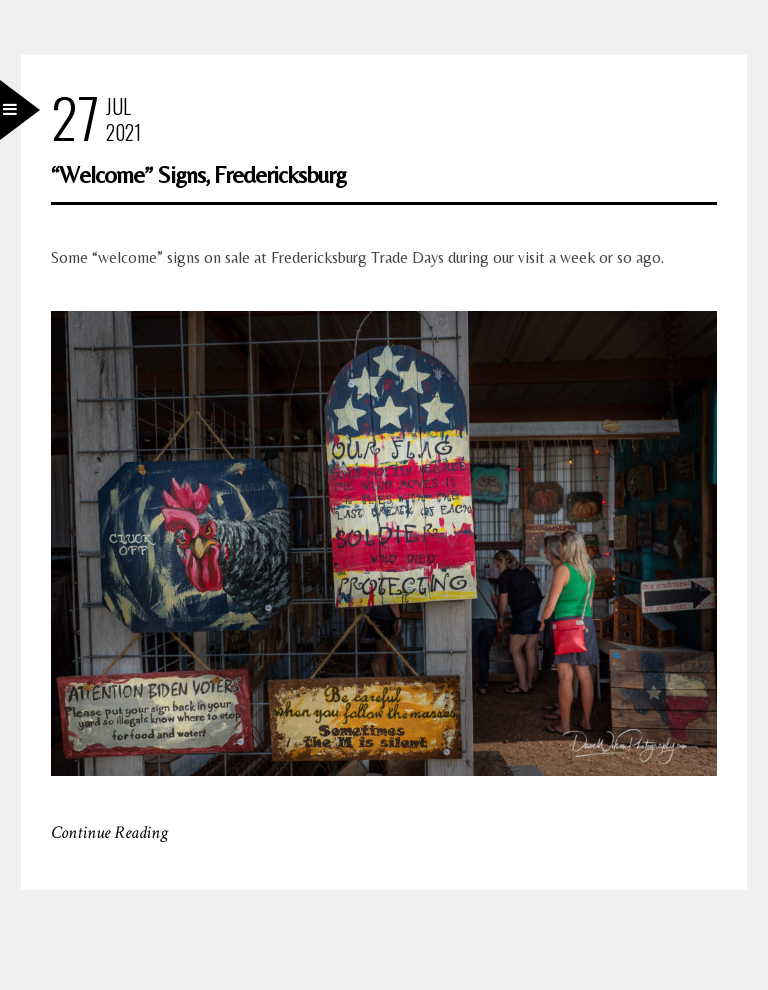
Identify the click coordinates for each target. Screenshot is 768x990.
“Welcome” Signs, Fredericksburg (198, 174)
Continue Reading (109, 832)
